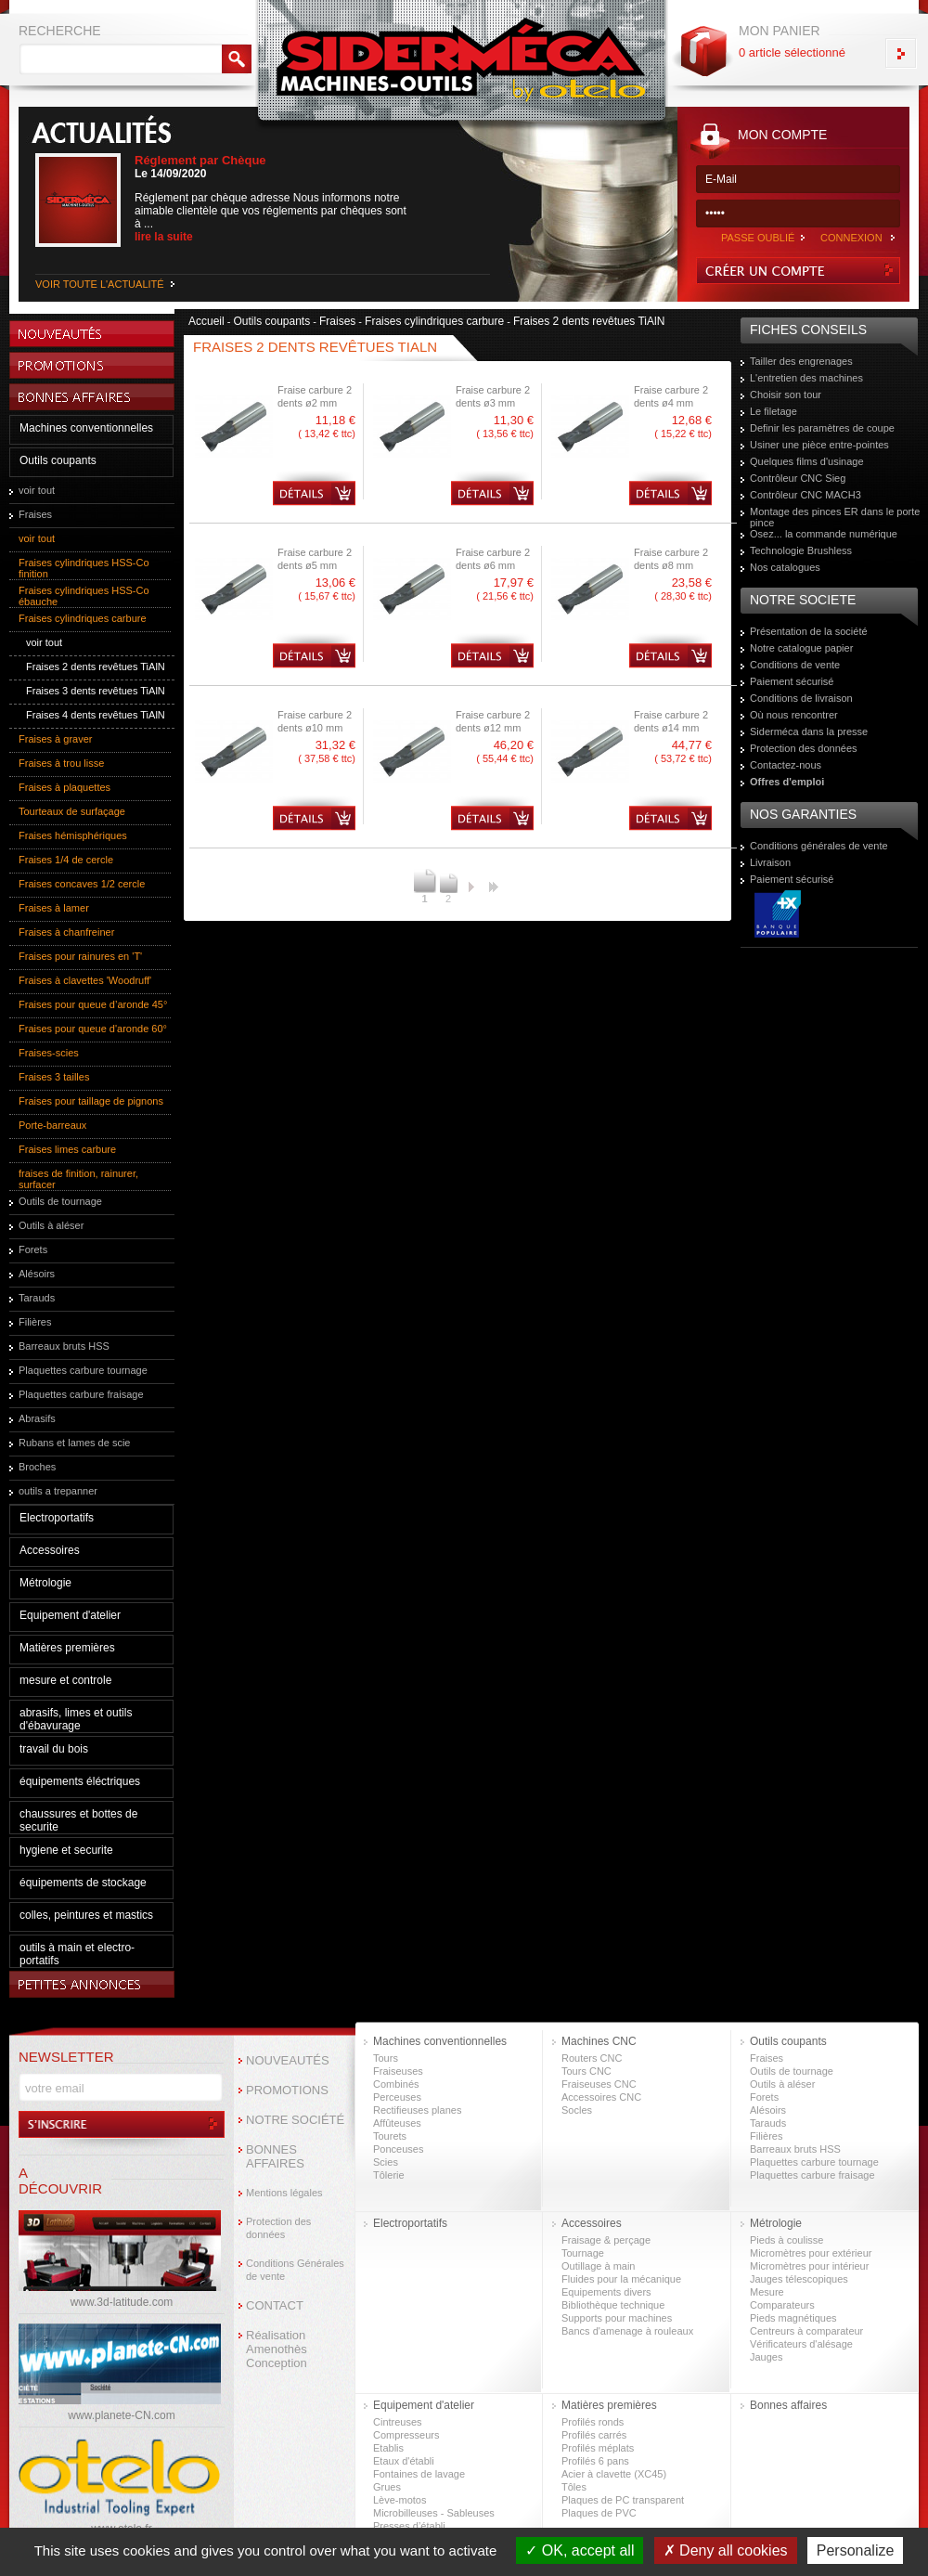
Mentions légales (284, 2192)
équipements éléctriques (79, 1781)
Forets (33, 1249)
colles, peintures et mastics (86, 1915)
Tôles (573, 2486)
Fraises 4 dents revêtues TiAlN (95, 714)
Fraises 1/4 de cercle (66, 859)
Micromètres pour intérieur (809, 2266)
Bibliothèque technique (612, 2305)
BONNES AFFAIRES (275, 2156)
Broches (37, 1466)
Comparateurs (782, 2305)
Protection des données (803, 748)
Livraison (770, 862)
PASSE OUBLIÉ (757, 237)
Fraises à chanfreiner (66, 932)
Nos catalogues (785, 567)
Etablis (388, 2447)
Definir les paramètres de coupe (822, 428)
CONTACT (274, 2305)
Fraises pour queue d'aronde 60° (93, 1028)
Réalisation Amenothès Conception (276, 2349)
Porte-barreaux (52, 1125)
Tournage (582, 2253)
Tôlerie (389, 2175)
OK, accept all (579, 2550)
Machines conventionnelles (86, 427)
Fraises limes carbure (67, 1149)
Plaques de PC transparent (622, 2499)
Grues (387, 2486)
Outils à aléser (51, 1225)
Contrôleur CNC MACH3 (805, 494)
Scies (385, 2162)
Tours (385, 2058)
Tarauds (37, 1297)
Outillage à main (598, 2266)
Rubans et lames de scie (74, 1442)
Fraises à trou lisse (61, 763)
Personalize (856, 2550)
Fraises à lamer (54, 907)
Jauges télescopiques (799, 2279)
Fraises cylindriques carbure (83, 618)
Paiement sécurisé (792, 681)
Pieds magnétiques (793, 2318)
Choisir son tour (785, 394)
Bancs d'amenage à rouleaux (627, 2331)
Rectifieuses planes (417, 2110)
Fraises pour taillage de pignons (91, 1101)
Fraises (35, 514)
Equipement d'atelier (70, 1615)
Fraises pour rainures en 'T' (80, 956)
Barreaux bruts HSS (64, 1346)
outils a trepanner (58, 1490)
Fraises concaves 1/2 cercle (82, 883)
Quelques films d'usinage (807, 461)
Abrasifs (37, 1418)
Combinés (396, 2084)
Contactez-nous (785, 764)
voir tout (37, 490)
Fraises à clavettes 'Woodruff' (85, 980)
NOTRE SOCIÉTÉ (295, 2120)
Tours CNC (586, 2071)
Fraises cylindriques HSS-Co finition (84, 568)
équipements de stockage (83, 1882)
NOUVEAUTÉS (287, 2060)
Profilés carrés (593, 2434)
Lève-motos (399, 2499)
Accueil (206, 321)
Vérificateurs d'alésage (801, 2343)
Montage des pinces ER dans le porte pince (835, 517)
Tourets (389, 2136)
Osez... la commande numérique (823, 533)
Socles (576, 2110)
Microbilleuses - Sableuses (434, 2512)
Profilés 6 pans (595, 2460)
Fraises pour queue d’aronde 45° (93, 1004)
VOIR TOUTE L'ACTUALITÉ (99, 284)
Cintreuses (397, 2421)
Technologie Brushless (801, 550)
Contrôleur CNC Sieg (797, 478)
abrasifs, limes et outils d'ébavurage (75, 1719)
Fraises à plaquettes (64, 787)
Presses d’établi (409, 2525)
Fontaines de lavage (419, 2473)
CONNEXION (851, 237)
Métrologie (45, 1582)
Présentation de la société (809, 631)
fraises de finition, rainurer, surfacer (78, 1179)
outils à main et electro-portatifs (77, 1954)
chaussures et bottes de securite (78, 1820)
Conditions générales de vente (819, 845)
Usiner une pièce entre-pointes (819, 444)
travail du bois (53, 1748)
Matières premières (67, 1647)
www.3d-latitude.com (122, 2302)
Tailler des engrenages (801, 361)
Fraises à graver (55, 738)
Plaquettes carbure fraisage (81, 1394)
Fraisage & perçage (606, 2240)
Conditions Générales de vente (295, 2270)
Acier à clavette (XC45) (613, 2473)
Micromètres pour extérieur (810, 2253)
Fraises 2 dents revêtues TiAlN (95, 666)
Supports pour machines (616, 2318)
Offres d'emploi (787, 781)
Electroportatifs (56, 1517)
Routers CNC (591, 2058)
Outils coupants (58, 460)
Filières (35, 1321)
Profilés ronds (592, 2421)
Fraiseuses (398, 2071)
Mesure (767, 2292)
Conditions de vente (795, 664)
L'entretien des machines (806, 377)
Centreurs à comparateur (806, 2331)
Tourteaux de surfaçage (72, 811)
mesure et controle (65, 1680)
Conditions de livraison (801, 698)
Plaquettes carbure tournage (83, 1370)
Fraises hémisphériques (73, 835)
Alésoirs (37, 1273)
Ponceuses (398, 2149)
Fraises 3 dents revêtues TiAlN (95, 690)
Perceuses (397, 2097)
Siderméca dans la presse (809, 731)
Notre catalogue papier (801, 648)
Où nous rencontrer (794, 714)
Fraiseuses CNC (599, 2084)
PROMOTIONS (287, 2090)
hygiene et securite (66, 1850)
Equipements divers (606, 2292)
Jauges (766, 2356)
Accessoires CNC (601, 2097)
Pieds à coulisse (787, 2240)
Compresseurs (406, 2434)
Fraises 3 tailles (54, 1076)
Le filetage (773, 411)
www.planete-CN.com (121, 2415)
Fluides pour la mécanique (621, 2279)
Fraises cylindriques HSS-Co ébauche (84, 596)
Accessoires (49, 1550)
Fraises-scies (49, 1052)
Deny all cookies (726, 2550)
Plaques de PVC (599, 2512)
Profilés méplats (597, 2447)
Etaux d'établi (403, 2460)
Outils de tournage (60, 1201)
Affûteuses (397, 2123)
